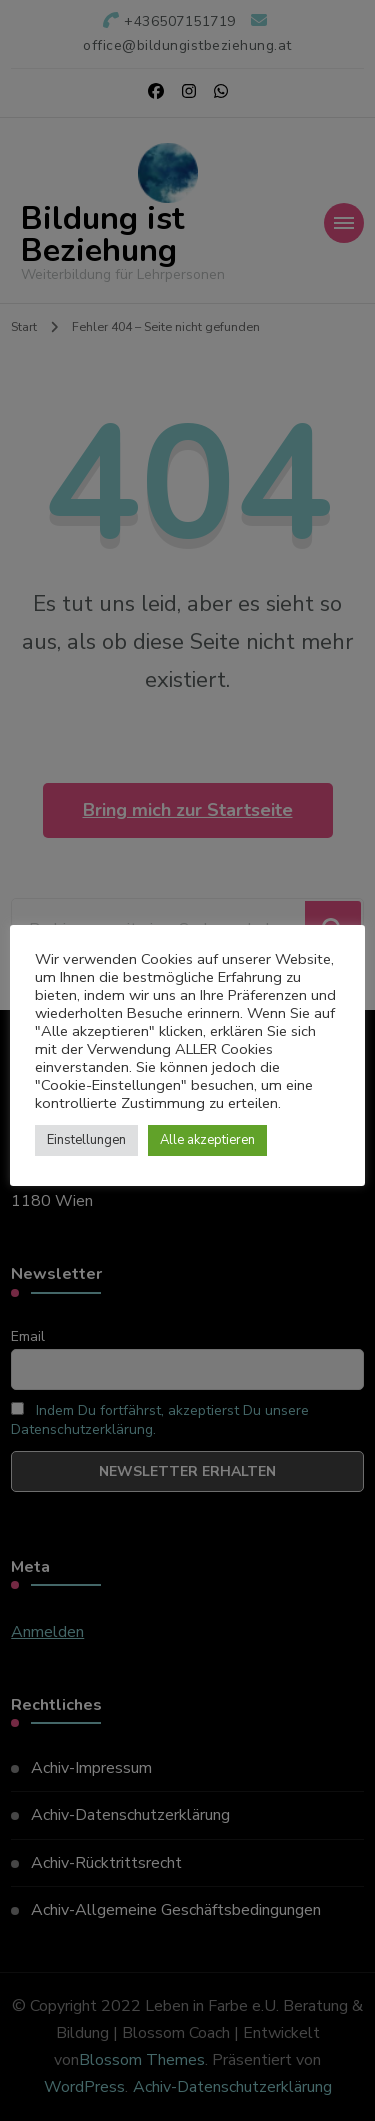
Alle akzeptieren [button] (207, 1140)
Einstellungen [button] (86, 1140)
